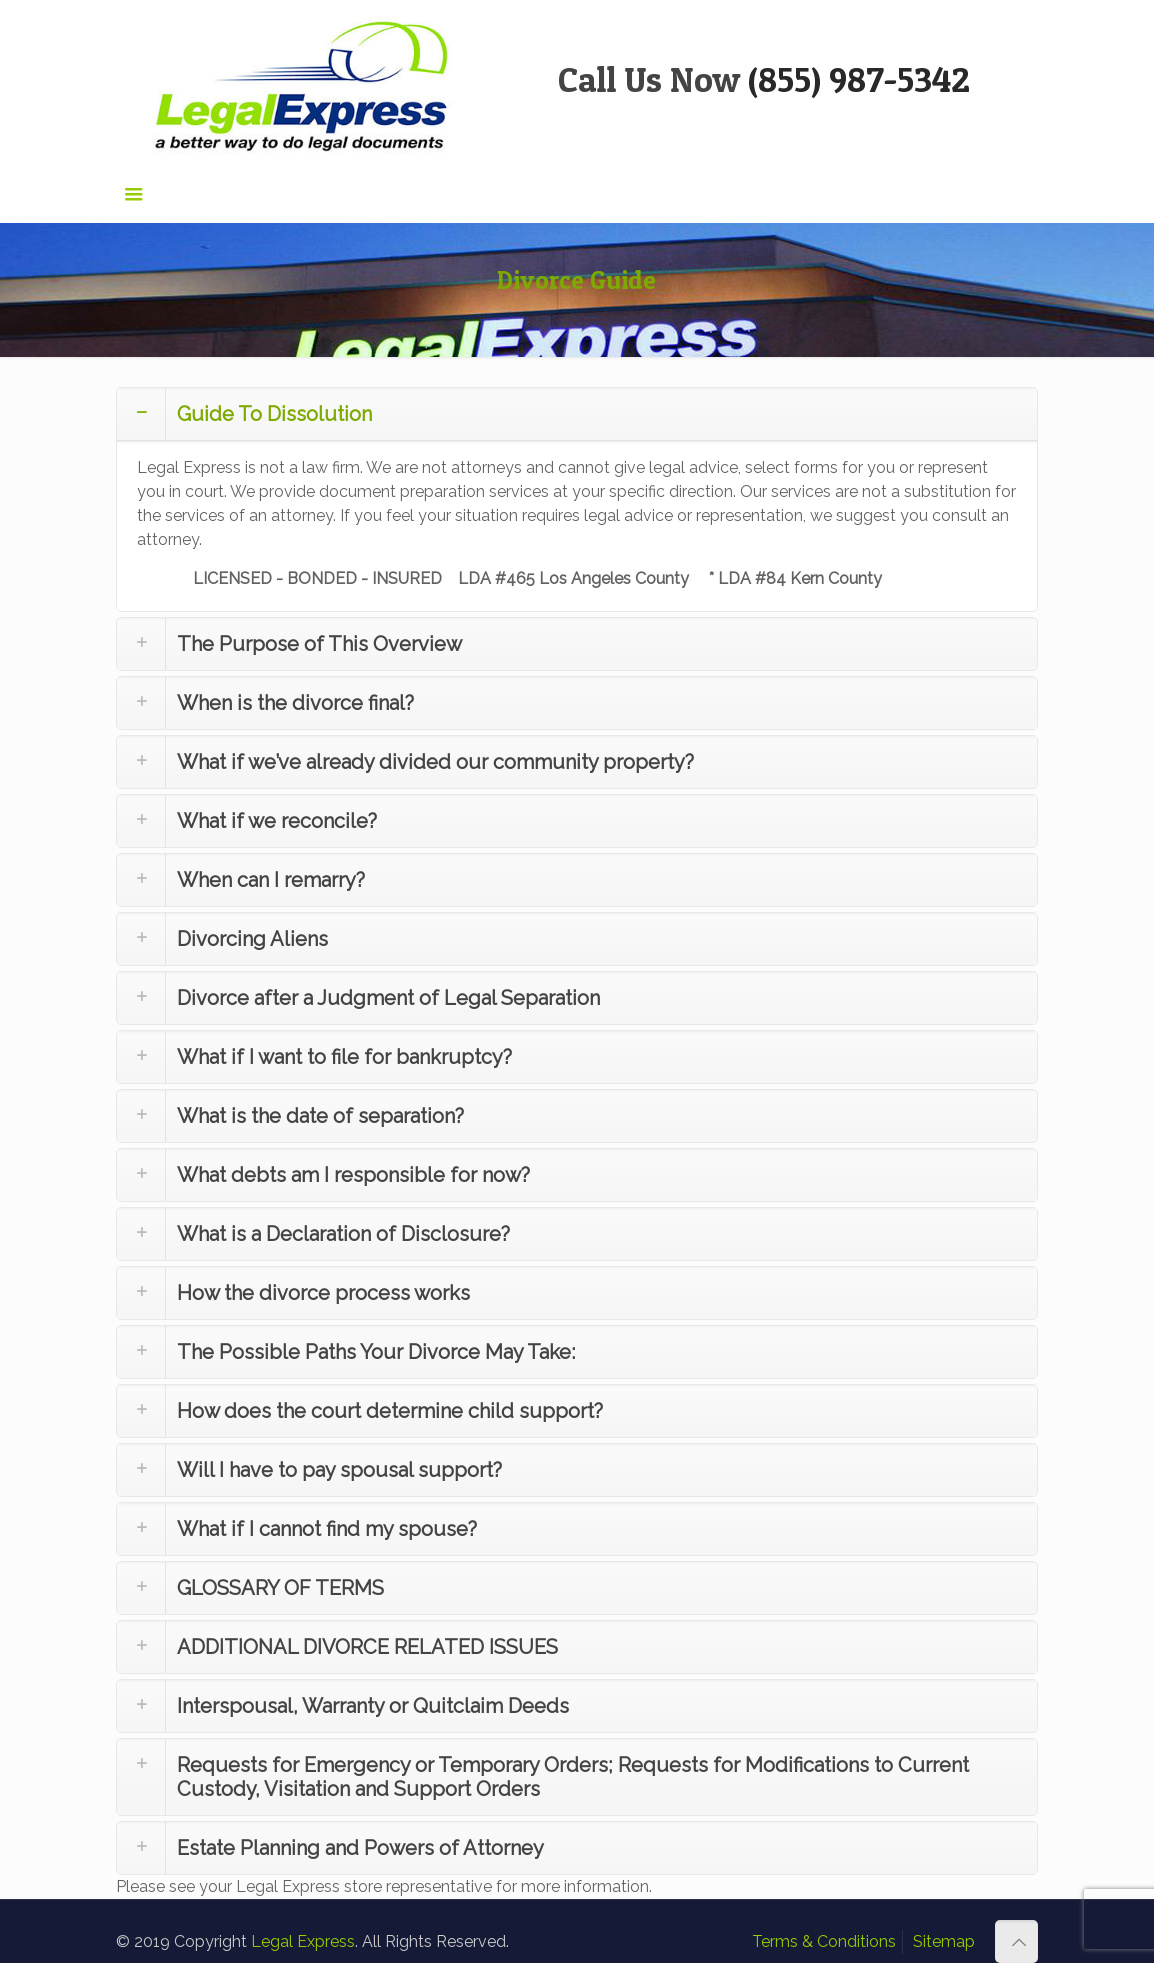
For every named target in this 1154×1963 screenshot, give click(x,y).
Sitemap (944, 1941)
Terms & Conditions (824, 1941)
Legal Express (303, 1941)
